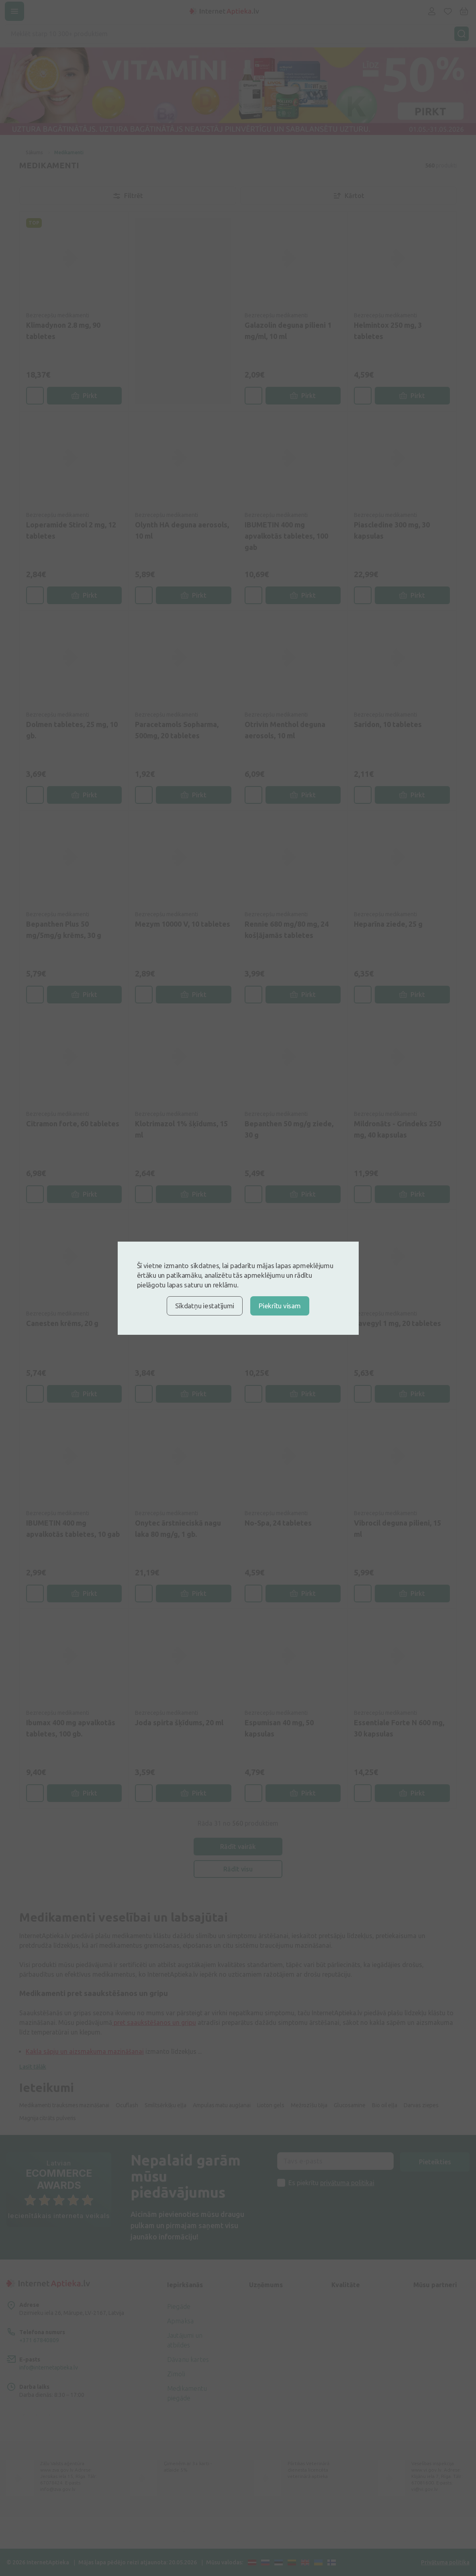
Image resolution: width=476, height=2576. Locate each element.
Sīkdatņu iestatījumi (204, 1305)
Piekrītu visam (279, 1305)
